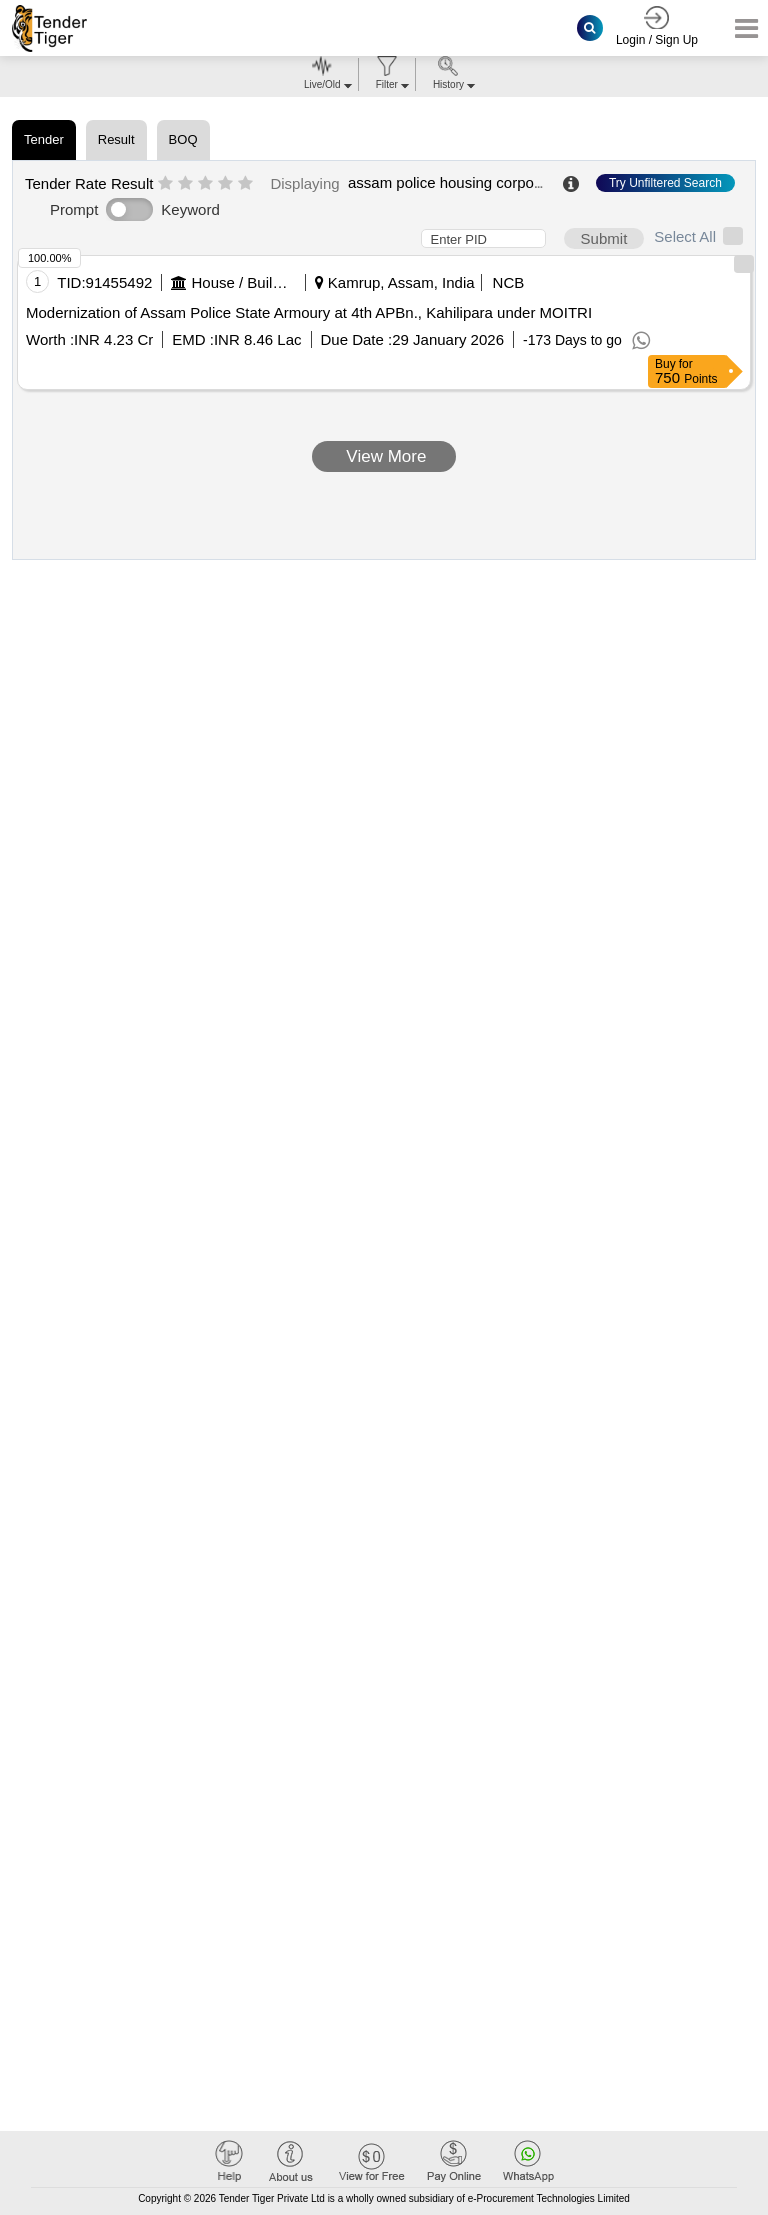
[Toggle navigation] (740, 28)
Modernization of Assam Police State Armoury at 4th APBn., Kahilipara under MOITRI (309, 312)
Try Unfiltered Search (665, 183)
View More (384, 456)
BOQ (183, 139)
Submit (604, 238)
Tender (44, 139)
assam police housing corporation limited (483, 182)
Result (116, 139)
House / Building (242, 282)
